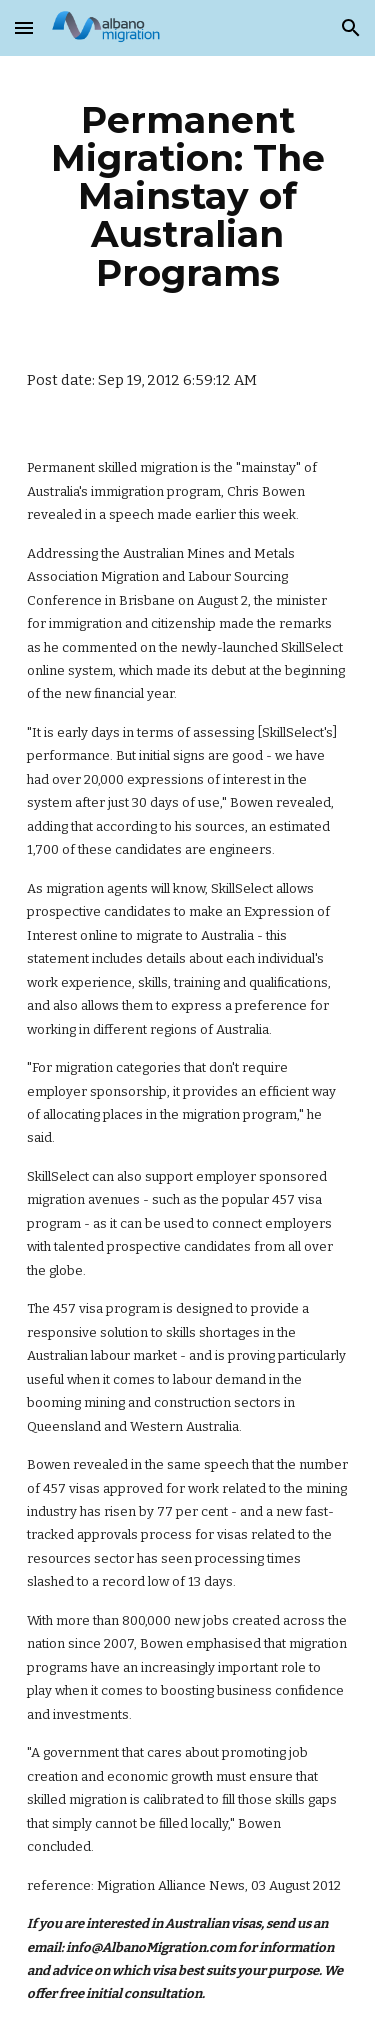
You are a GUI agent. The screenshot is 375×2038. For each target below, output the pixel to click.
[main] (188, 196)
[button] (24, 27)
